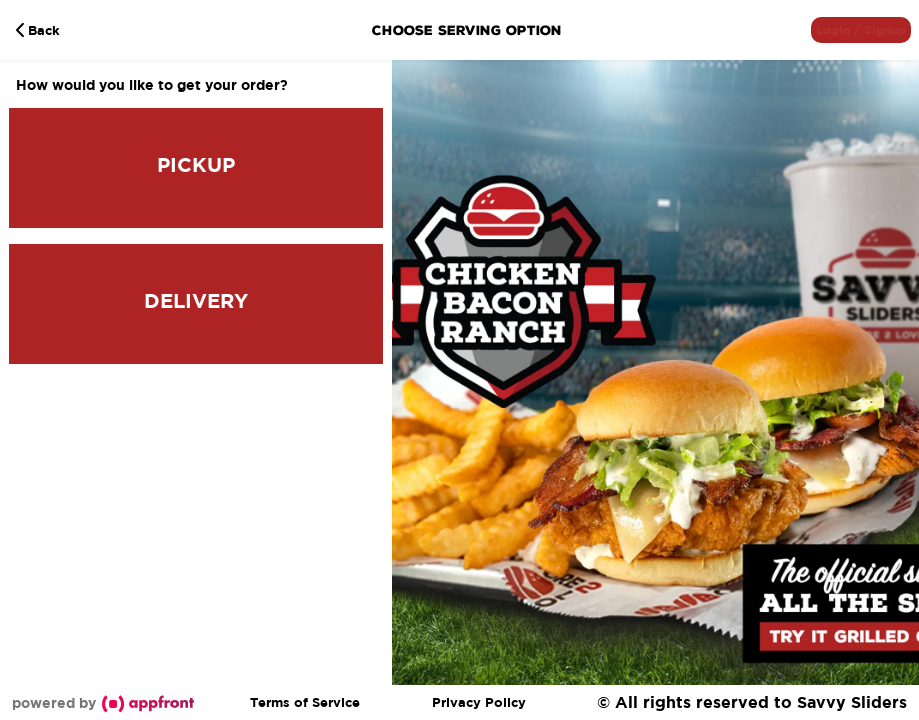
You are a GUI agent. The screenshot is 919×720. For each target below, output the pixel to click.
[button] (861, 30)
